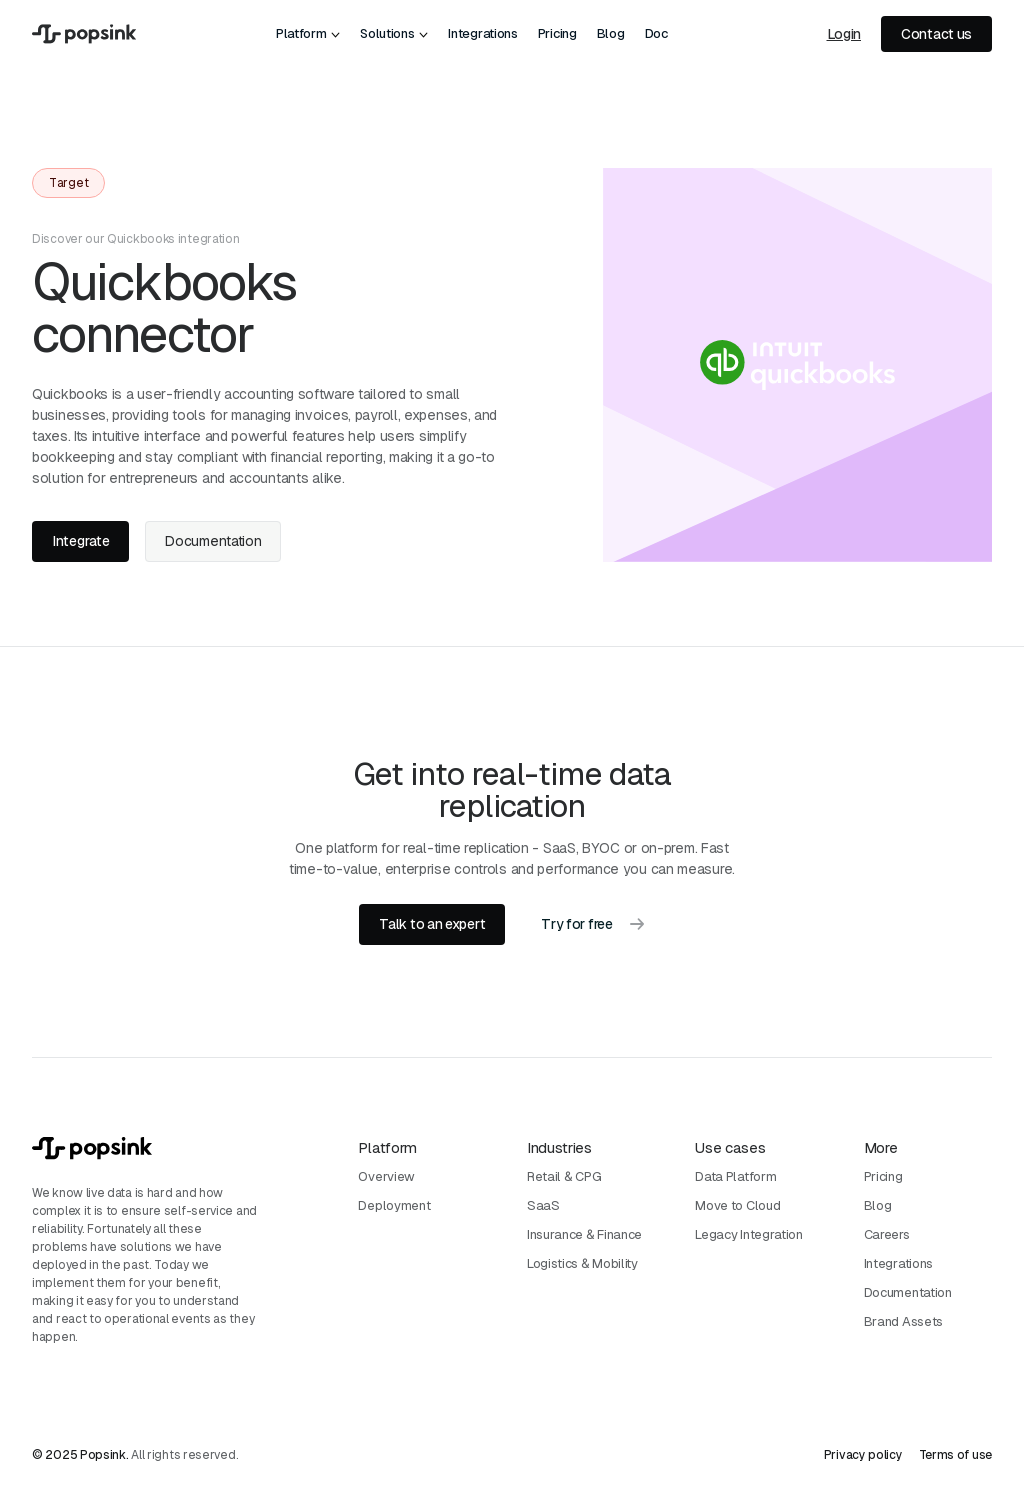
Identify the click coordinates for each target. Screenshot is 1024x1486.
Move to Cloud (737, 1205)
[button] (308, 33)
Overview (386, 1176)
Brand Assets (903, 1321)
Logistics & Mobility (582, 1263)
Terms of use (955, 1455)
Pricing (557, 33)
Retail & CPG (564, 1176)
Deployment (394, 1205)
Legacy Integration (749, 1234)
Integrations (482, 33)
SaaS (543, 1205)
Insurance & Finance (584, 1234)
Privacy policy (863, 1455)
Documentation (908, 1292)
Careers (887, 1234)
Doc (656, 33)
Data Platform (735, 1176)
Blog (611, 33)
